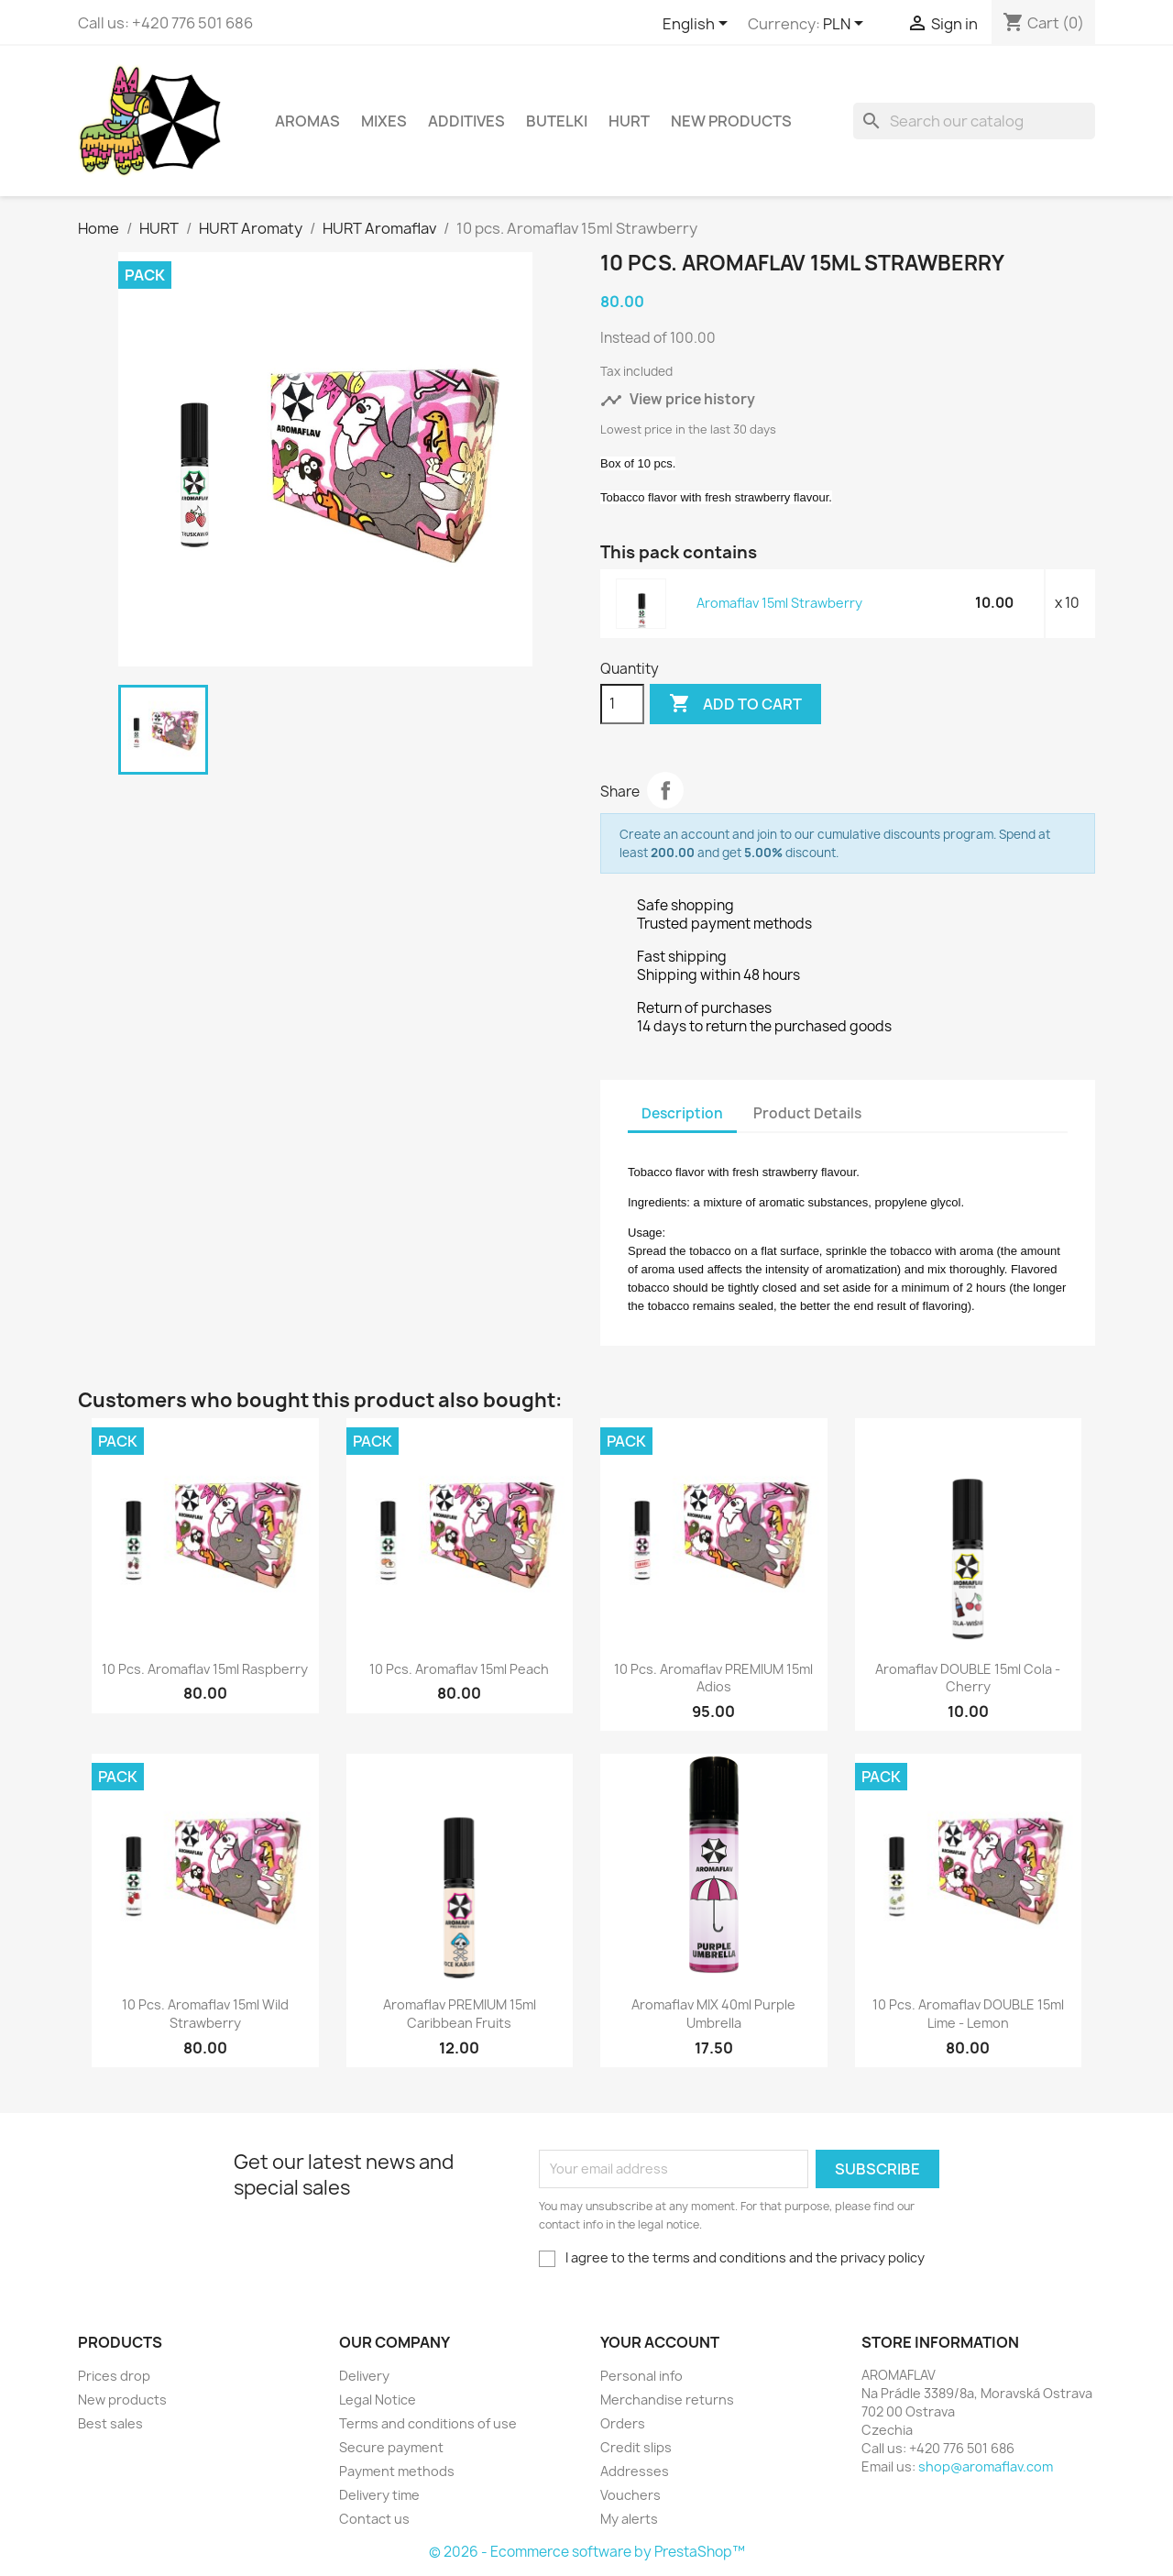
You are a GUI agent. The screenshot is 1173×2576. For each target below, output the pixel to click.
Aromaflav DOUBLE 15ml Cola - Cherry (967, 1678)
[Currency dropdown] (846, 25)
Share (665, 790)
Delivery (364, 2375)
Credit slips (636, 2447)
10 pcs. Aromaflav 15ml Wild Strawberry (205, 2013)
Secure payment (391, 2447)
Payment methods (397, 2471)
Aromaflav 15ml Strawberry (779, 602)
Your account (659, 2342)
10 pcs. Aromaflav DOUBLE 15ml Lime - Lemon (968, 2013)
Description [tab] (682, 1113)
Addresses (634, 2471)
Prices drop (114, 2375)
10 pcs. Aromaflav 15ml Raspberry (205, 1669)
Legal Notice (377, 2399)
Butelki (556, 121)
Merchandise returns (667, 2399)
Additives (466, 121)
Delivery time (379, 2495)
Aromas (307, 121)
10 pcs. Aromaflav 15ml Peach (459, 1669)
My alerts (629, 2518)
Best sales (110, 2423)
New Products (731, 121)
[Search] (974, 121)
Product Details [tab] (807, 1113)
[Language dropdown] (698, 25)
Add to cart (735, 704)
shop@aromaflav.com (985, 2466)
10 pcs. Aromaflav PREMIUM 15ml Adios (713, 1678)
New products (122, 2399)
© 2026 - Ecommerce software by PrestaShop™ (587, 2551)
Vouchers (630, 2495)
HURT (629, 121)
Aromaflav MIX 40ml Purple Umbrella (713, 2013)
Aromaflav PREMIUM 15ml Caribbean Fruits (459, 2013)
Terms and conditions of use (428, 2423)
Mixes (384, 121)
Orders (622, 2423)
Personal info (641, 2375)
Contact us (374, 2518)
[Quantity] (622, 704)
